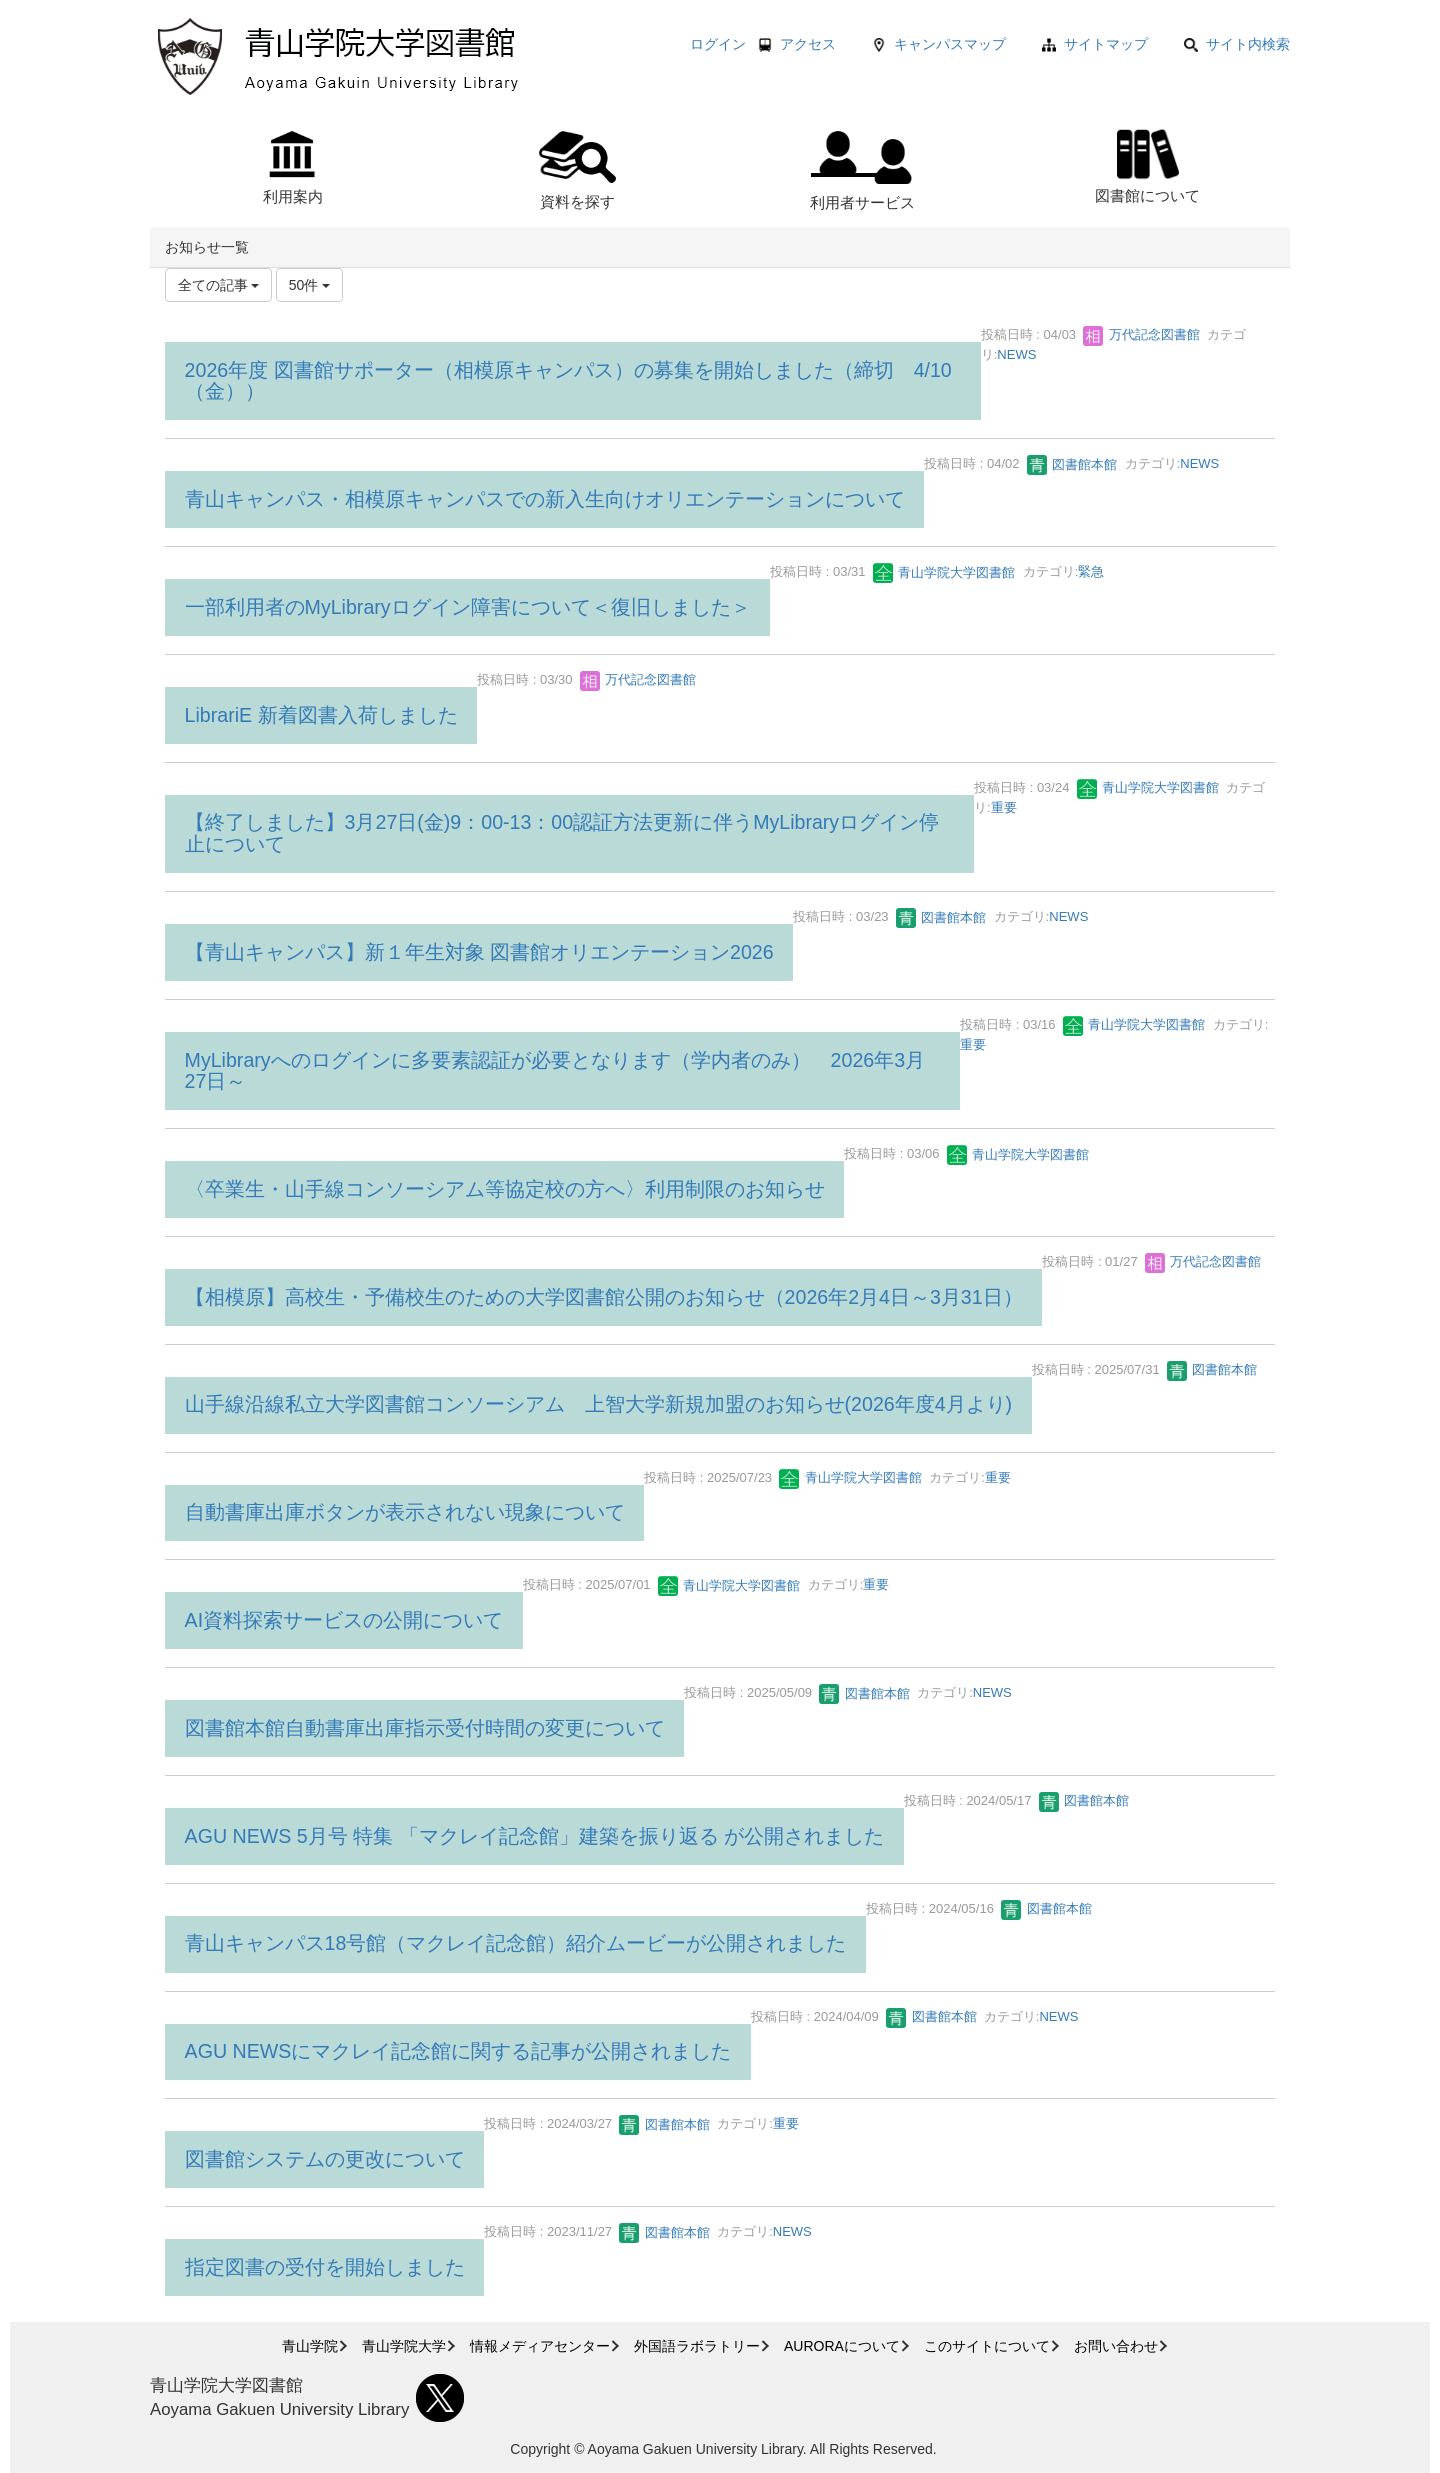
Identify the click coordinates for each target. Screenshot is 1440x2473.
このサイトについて (987, 2346)
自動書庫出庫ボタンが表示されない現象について (405, 1512)
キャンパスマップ (950, 44)
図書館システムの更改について (325, 2159)
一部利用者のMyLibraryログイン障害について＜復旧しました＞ (468, 607)
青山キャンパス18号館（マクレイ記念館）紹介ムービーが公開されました (516, 1943)
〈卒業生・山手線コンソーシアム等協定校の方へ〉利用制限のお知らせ (505, 1189)
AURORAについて (842, 2346)
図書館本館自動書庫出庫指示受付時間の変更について (425, 1728)
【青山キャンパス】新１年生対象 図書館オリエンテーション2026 (479, 952)
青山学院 (310, 2346)
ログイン (718, 44)
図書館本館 (1072, 464)
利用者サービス (862, 171)
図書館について (1147, 163)
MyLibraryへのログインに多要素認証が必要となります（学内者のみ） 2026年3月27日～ (555, 1071)
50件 (309, 285)
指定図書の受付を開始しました (325, 2267)
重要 (1004, 807)
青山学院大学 (404, 2346)
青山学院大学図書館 (944, 572)
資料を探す (577, 170)
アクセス (808, 44)
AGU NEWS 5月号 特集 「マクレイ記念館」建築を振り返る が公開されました (534, 1836)
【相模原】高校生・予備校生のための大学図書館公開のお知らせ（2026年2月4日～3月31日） (604, 1297)
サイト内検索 (1237, 44)
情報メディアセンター (540, 2346)
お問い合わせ (1116, 2346)
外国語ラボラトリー (697, 2346)
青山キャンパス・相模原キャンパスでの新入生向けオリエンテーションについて (545, 499)
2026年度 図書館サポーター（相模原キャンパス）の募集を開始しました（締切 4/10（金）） (568, 381)
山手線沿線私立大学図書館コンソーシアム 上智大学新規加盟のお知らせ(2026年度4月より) (599, 1404)
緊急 (1091, 572)
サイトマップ (1106, 44)
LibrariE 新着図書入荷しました (321, 715)
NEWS (1016, 354)
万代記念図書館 (1141, 334)
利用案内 (293, 168)
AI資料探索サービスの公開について (344, 1620)
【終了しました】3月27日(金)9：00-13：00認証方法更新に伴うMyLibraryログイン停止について (562, 833)
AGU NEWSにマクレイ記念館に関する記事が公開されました (458, 2051)
